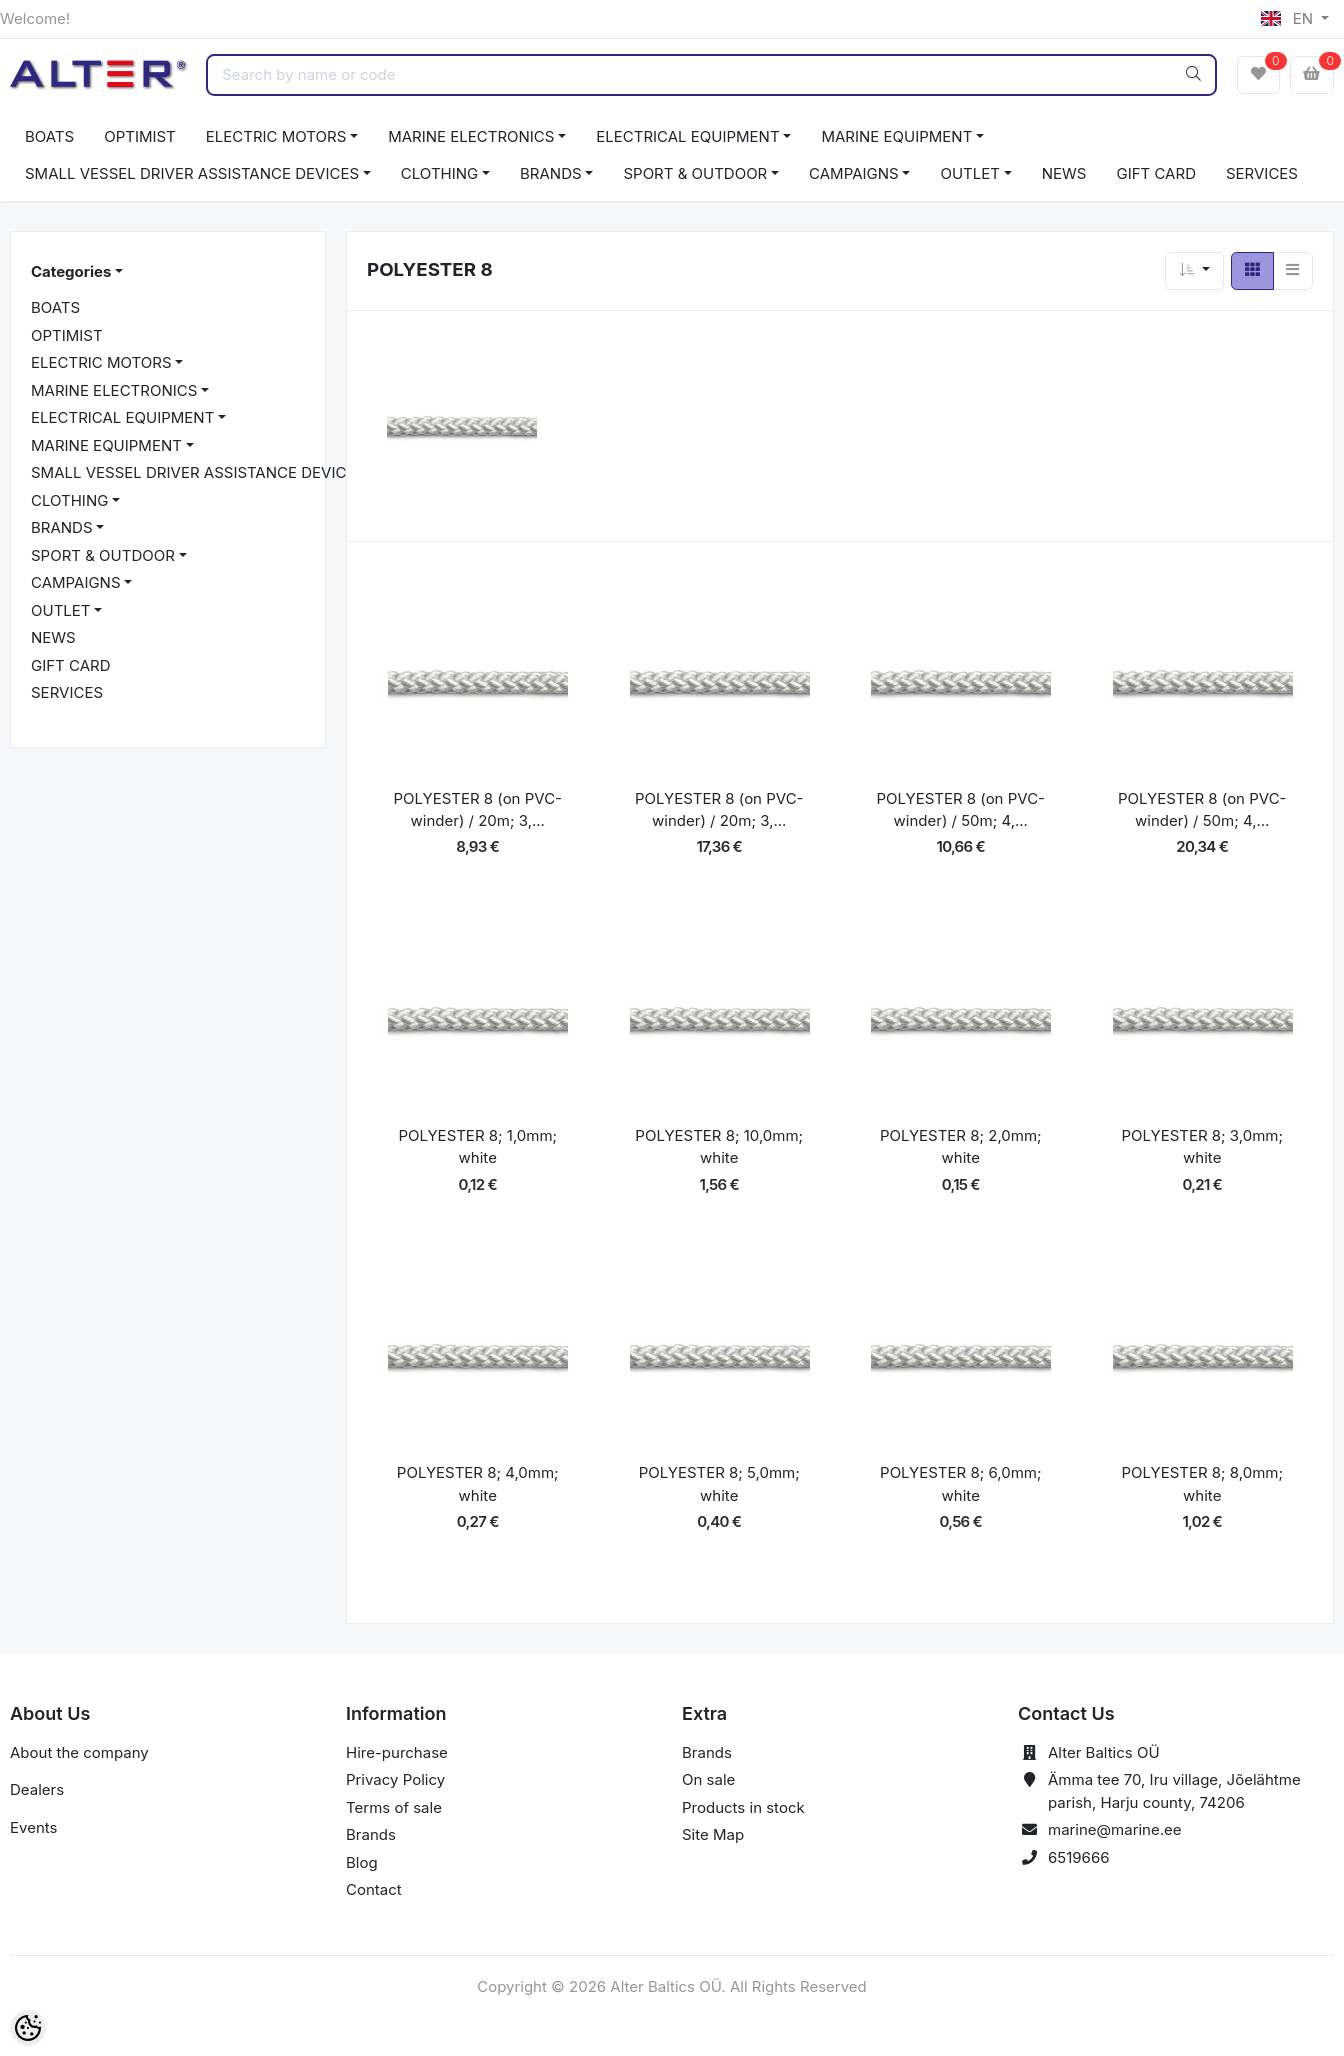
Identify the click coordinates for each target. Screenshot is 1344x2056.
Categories (71, 271)
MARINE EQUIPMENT (896, 136)
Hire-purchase (397, 1752)
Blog (362, 1862)
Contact (374, 1889)
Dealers (37, 1789)
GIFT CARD (1155, 173)
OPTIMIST (140, 136)
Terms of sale (394, 1807)
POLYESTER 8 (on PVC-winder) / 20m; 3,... (477, 810)
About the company (79, 1752)
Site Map (713, 1834)
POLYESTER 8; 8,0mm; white (1202, 1484)
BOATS (49, 136)
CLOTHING (439, 173)
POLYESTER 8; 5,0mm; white (719, 1484)
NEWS (1064, 173)
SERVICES (1262, 173)
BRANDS (551, 173)
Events (33, 1827)
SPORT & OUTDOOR (695, 173)
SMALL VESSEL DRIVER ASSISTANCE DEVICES (192, 173)
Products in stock (743, 1807)
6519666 (1079, 1857)
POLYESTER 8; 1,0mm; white (477, 1147)
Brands (371, 1834)
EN (1289, 18)
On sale (708, 1779)
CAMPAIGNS (854, 173)
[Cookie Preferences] (28, 2028)
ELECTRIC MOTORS (276, 136)
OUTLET (970, 173)
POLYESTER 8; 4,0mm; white (478, 1484)
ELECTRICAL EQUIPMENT (687, 136)
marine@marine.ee (1115, 1829)
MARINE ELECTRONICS (471, 136)
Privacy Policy (395, 1779)
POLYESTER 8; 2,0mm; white (961, 1147)
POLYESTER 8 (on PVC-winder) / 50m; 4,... (960, 810)
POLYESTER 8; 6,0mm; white (960, 1484)
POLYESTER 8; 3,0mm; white (1202, 1147)
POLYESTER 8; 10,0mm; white (719, 1147)
